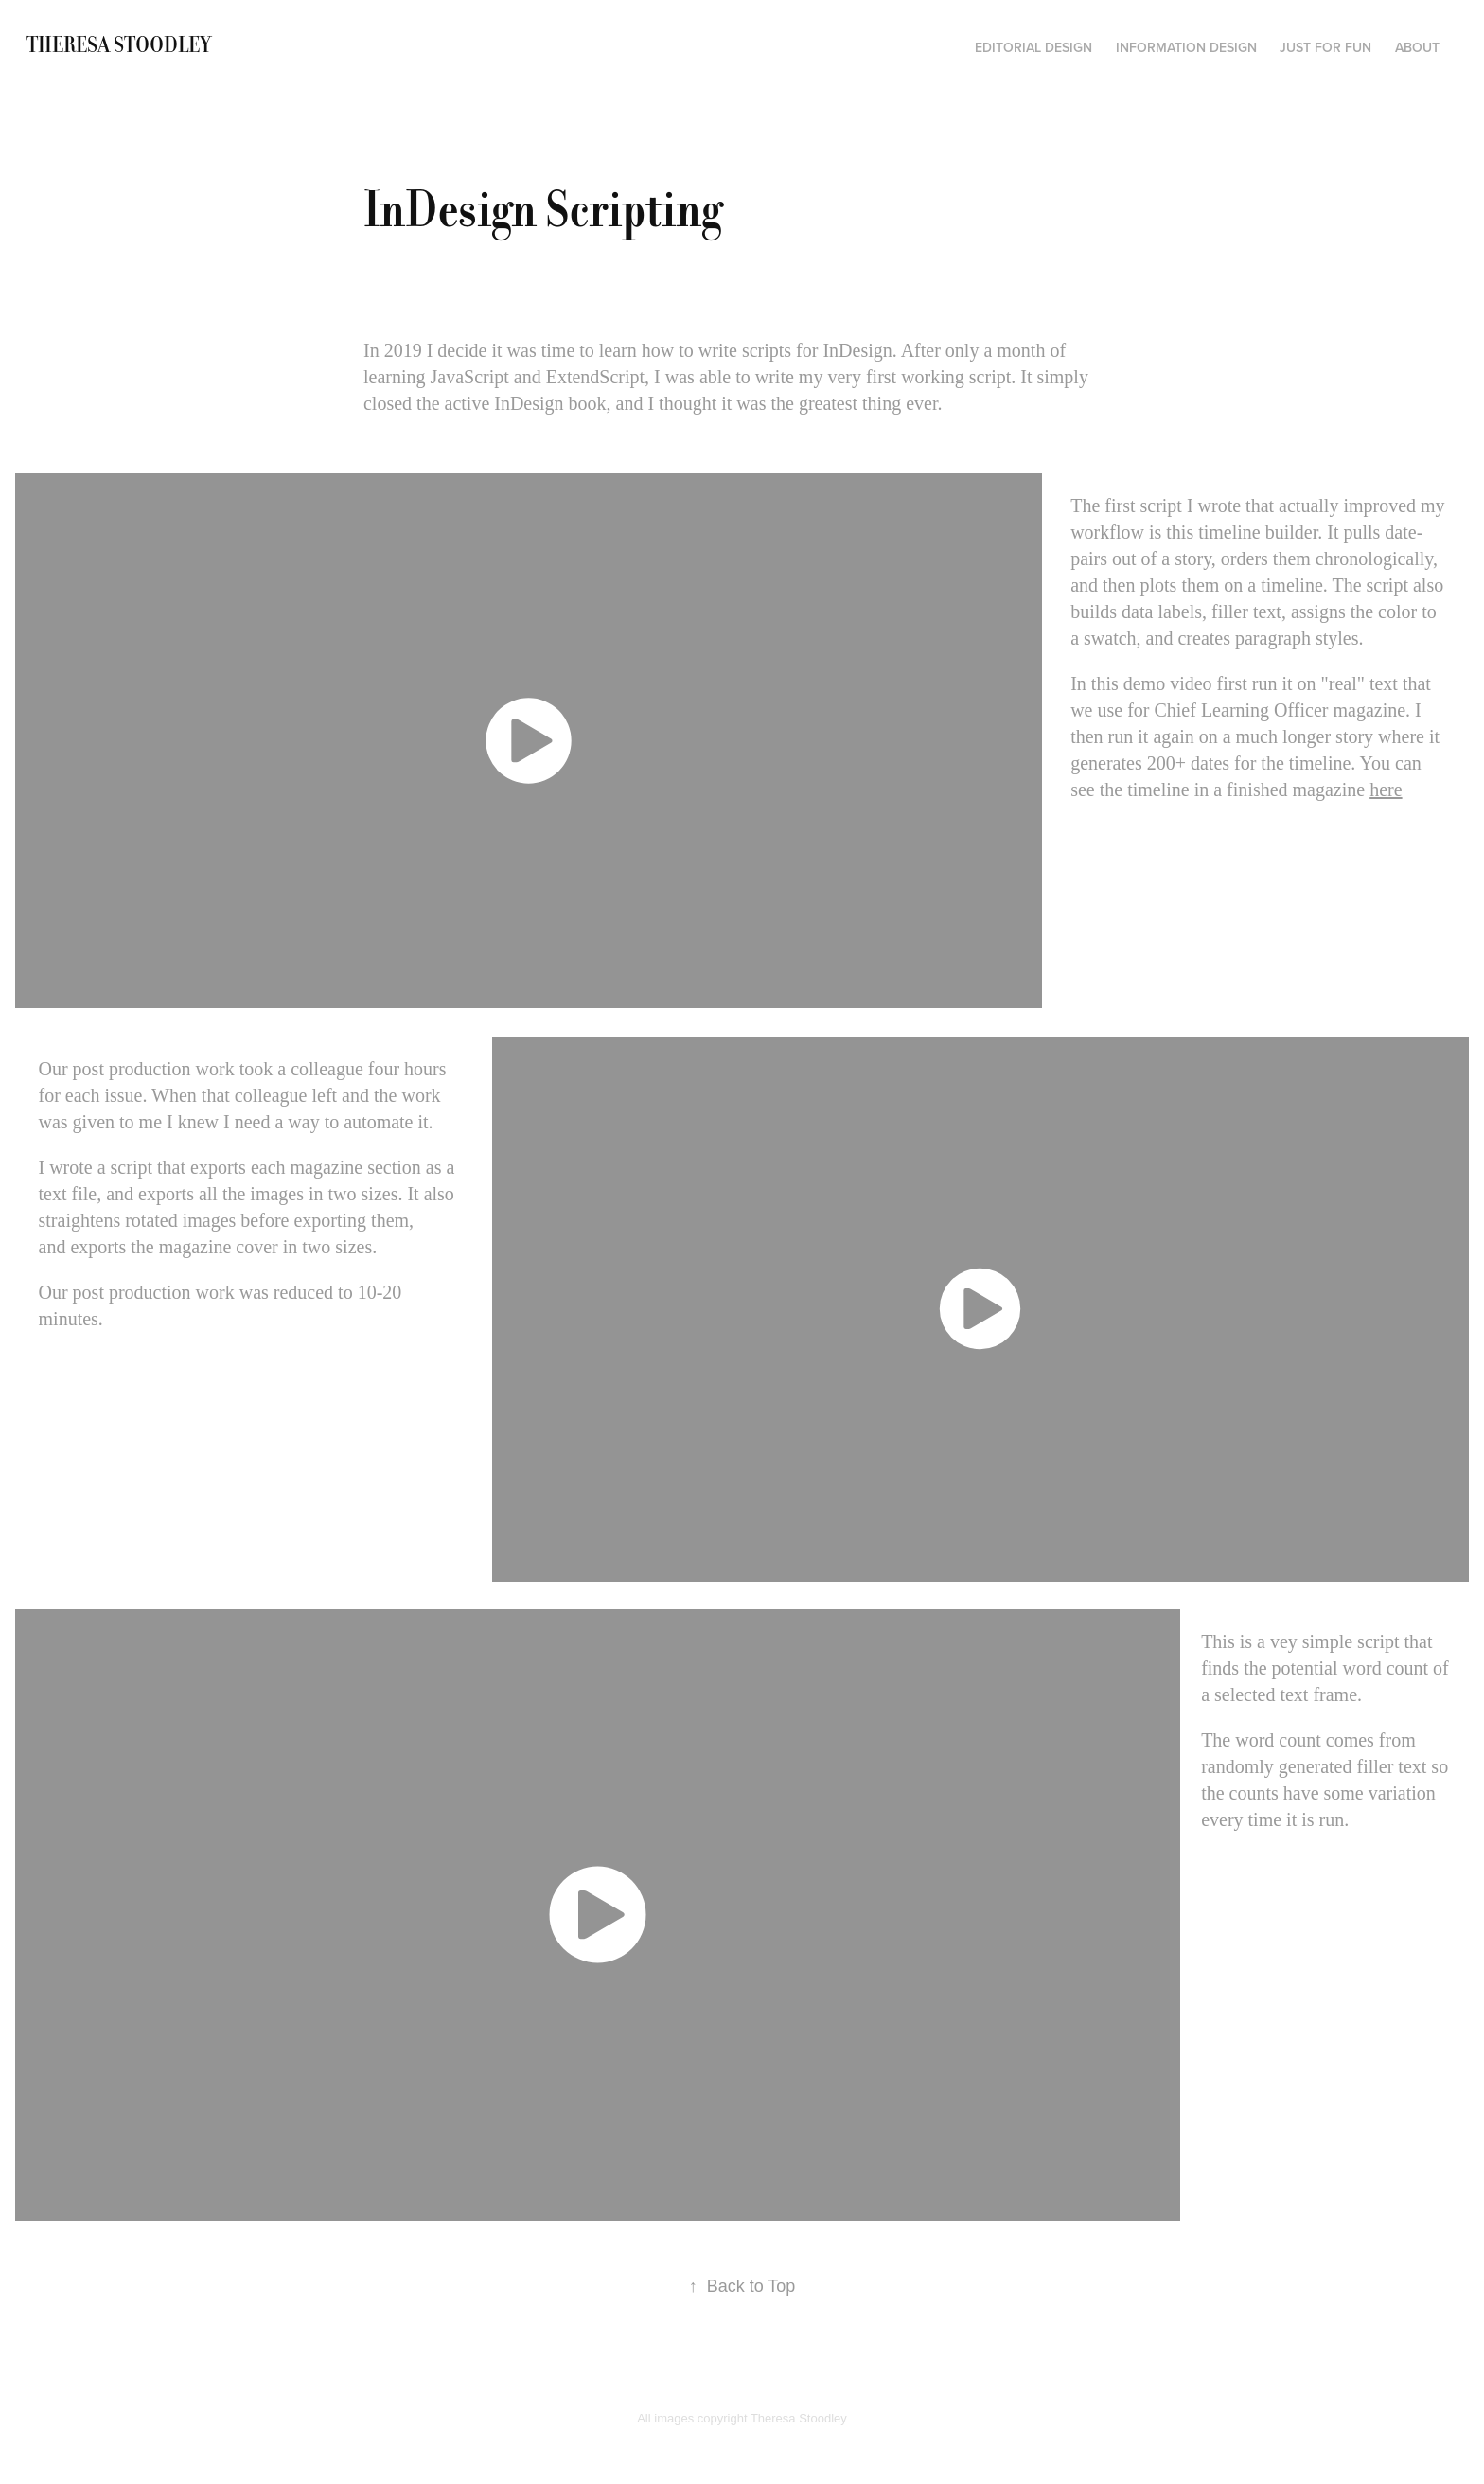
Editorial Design (1033, 47)
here (1385, 789)
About (1417, 47)
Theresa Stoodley (118, 45)
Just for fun (1325, 47)
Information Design (1186, 47)
